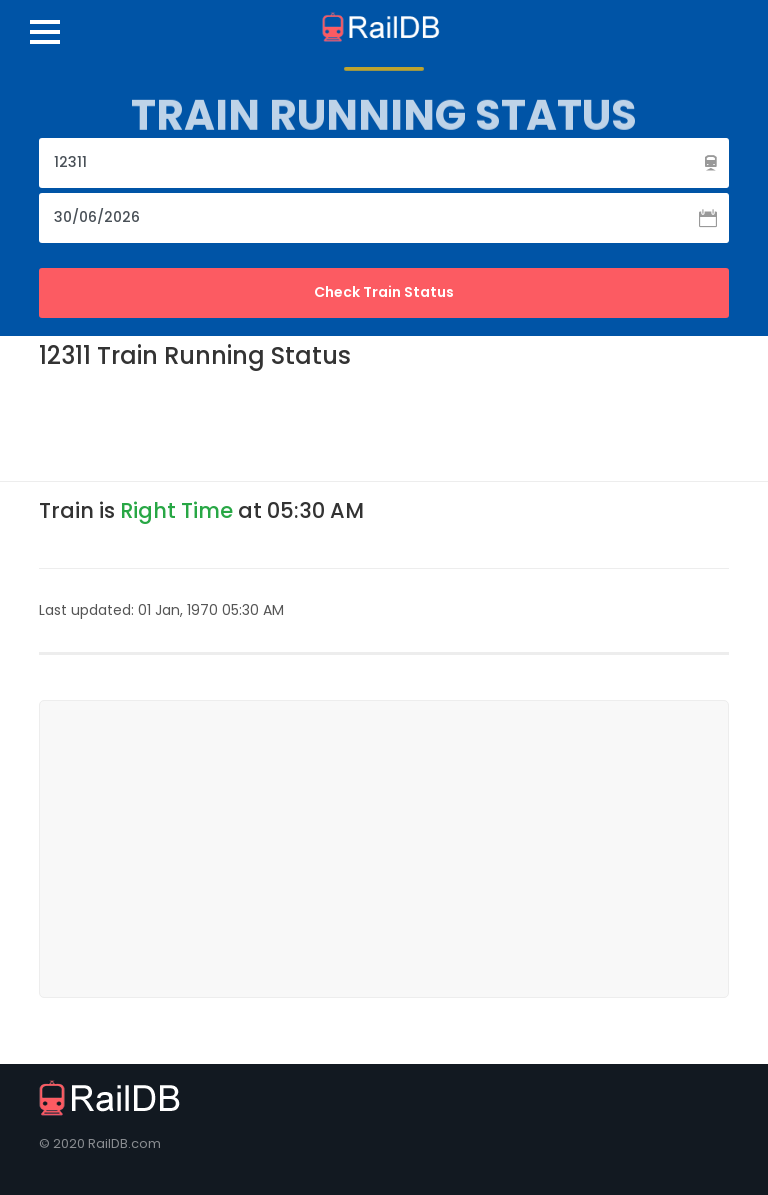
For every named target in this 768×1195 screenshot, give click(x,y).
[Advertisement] (403, 424)
